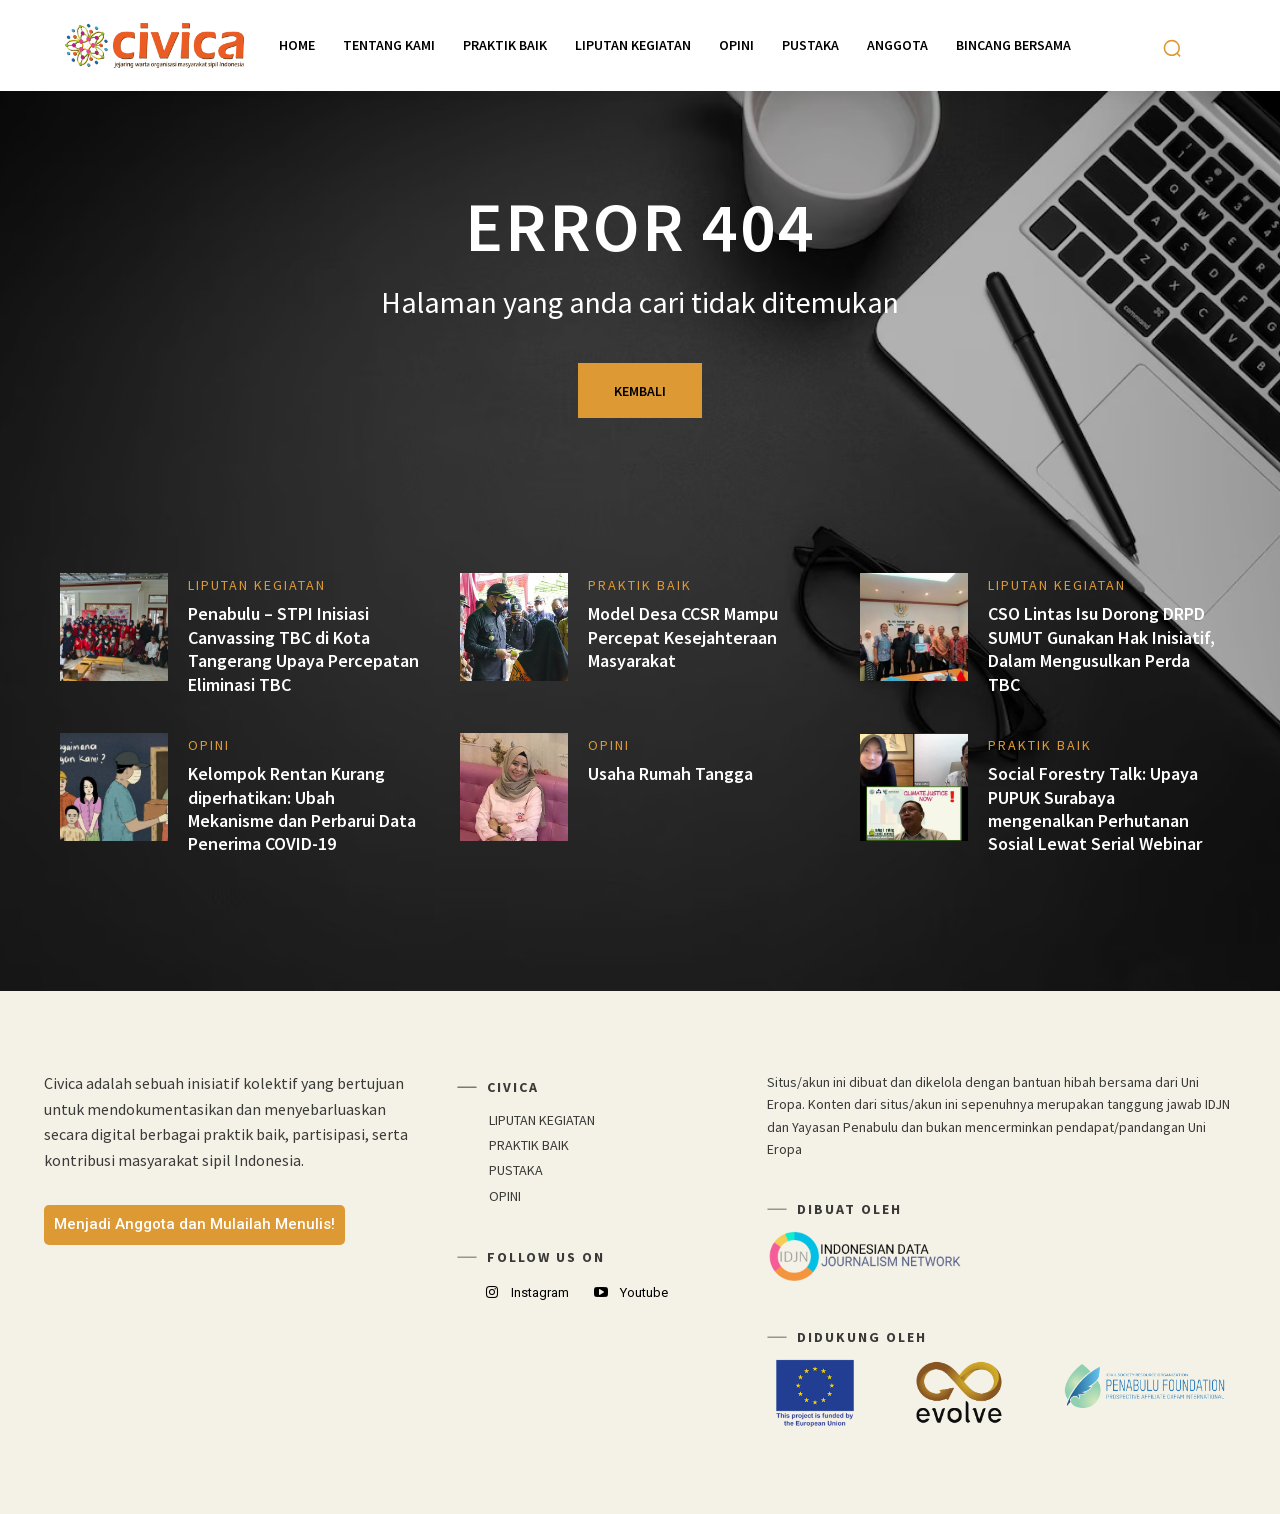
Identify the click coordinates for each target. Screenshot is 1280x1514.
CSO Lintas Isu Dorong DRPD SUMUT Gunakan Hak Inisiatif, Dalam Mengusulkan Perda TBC (1101, 648)
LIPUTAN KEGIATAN (257, 585)
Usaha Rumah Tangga (670, 773)
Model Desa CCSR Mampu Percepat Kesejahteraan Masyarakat (683, 637)
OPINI (209, 745)
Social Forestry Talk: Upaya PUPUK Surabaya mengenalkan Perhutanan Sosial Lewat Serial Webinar (1095, 808)
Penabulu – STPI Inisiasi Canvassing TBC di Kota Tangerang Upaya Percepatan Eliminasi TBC (303, 648)
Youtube (644, 1292)
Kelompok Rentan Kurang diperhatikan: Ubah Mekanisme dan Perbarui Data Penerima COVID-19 (302, 808)
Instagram (540, 1292)
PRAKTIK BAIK (640, 585)
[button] (1172, 48)
